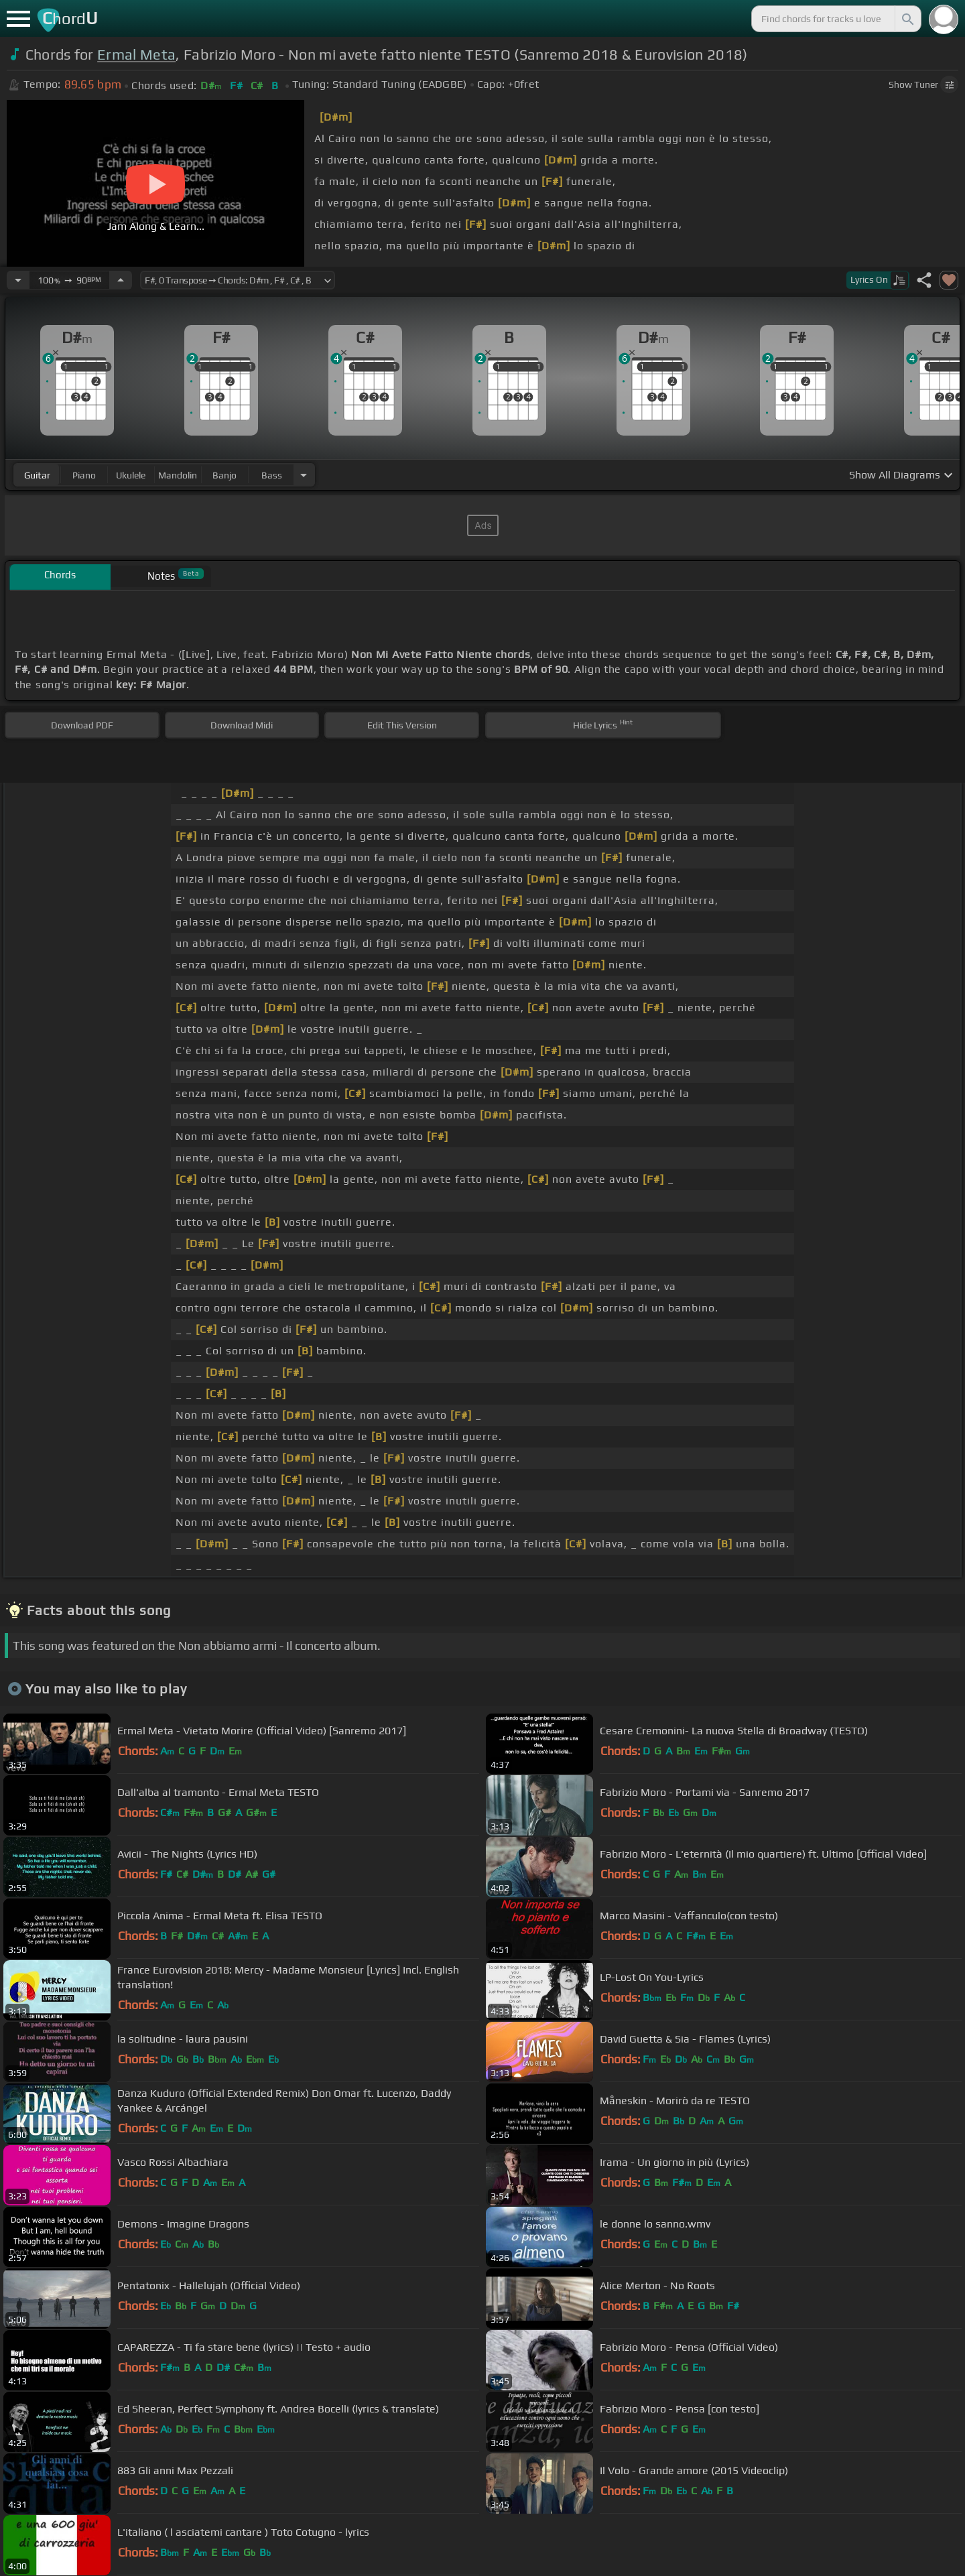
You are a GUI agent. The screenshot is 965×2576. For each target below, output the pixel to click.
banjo (224, 475)
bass (271, 475)
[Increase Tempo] (120, 280)
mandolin (177, 475)
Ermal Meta (136, 54)
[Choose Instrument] (304, 474)
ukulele (130, 475)
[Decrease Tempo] (18, 280)
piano (84, 475)
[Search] (907, 18)
